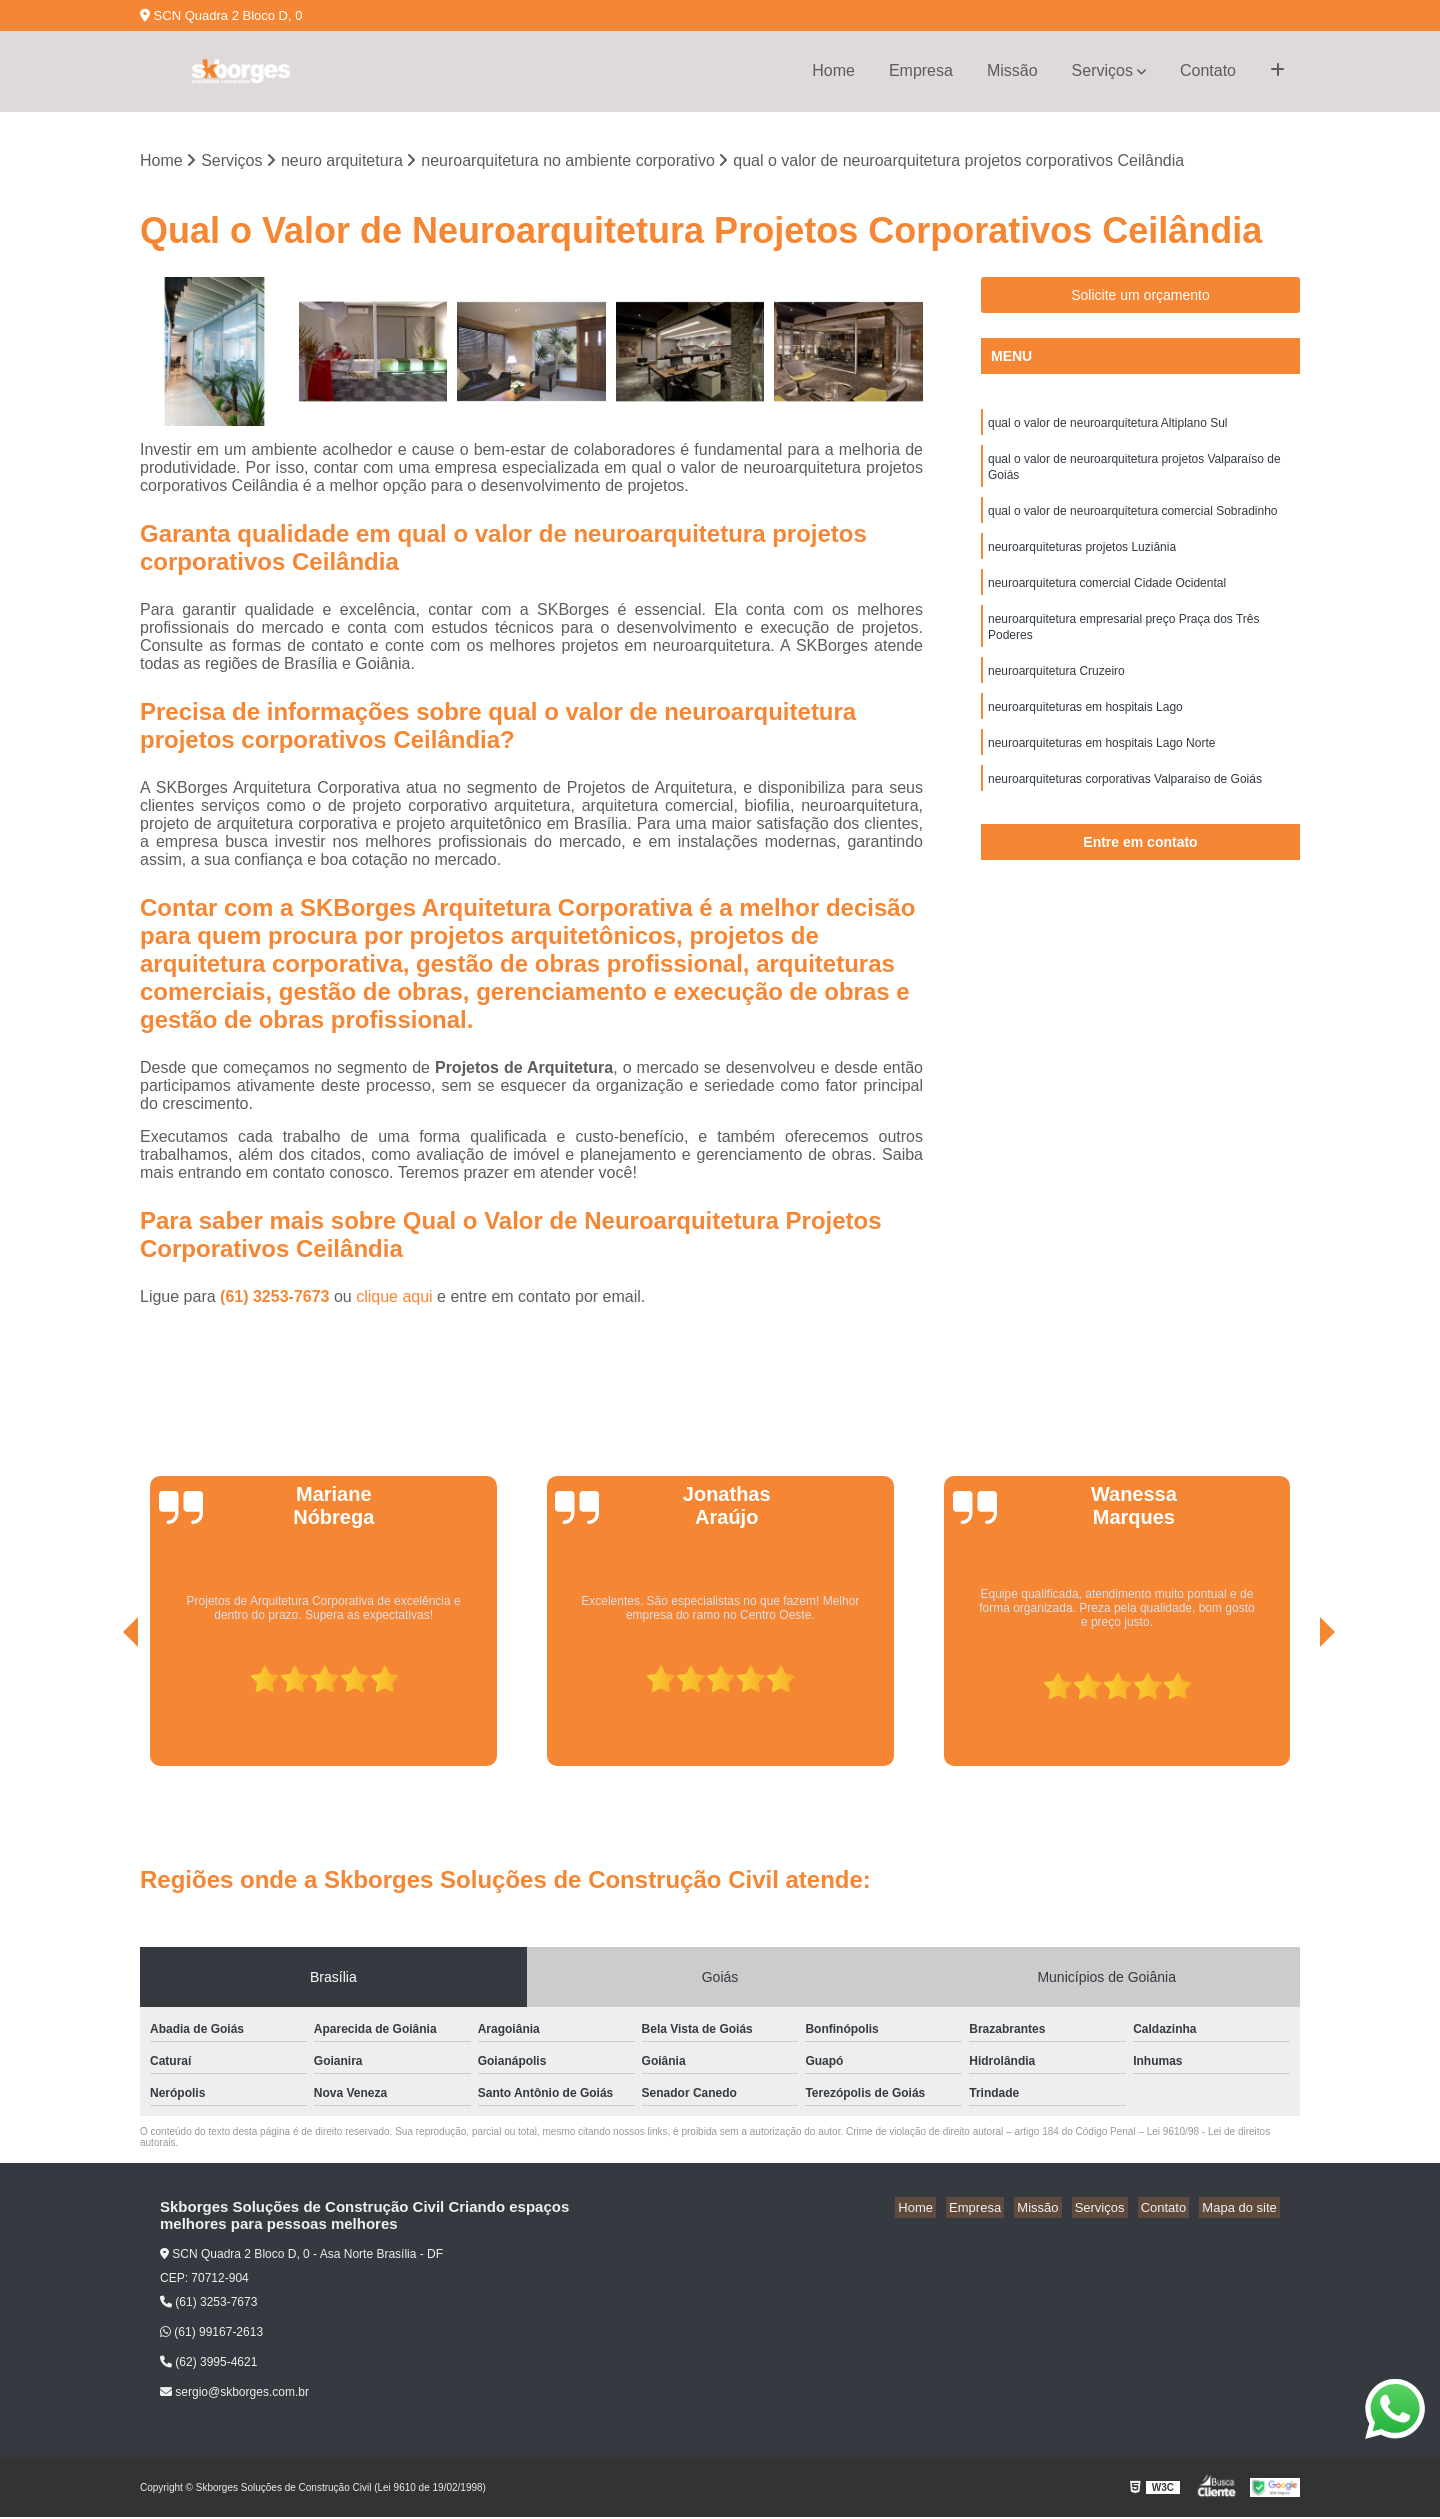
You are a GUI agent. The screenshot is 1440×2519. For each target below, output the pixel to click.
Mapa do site (1242, 2208)
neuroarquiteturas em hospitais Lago (1085, 728)
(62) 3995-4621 (208, 2364)
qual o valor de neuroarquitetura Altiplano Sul (1108, 426)
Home (833, 70)
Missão (1012, 70)
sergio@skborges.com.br (234, 2394)
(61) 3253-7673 (277, 1297)
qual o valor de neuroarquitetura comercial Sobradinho (1133, 520)
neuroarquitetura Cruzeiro (1056, 690)
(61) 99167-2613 (211, 2334)
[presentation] (103, 1711)
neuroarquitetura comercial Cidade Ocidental (1107, 596)
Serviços (1102, 70)
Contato (1208, 70)
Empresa (921, 70)
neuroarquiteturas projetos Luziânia (1082, 558)
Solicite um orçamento (1140, 297)
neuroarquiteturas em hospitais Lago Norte (1101, 766)
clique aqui (394, 1297)
